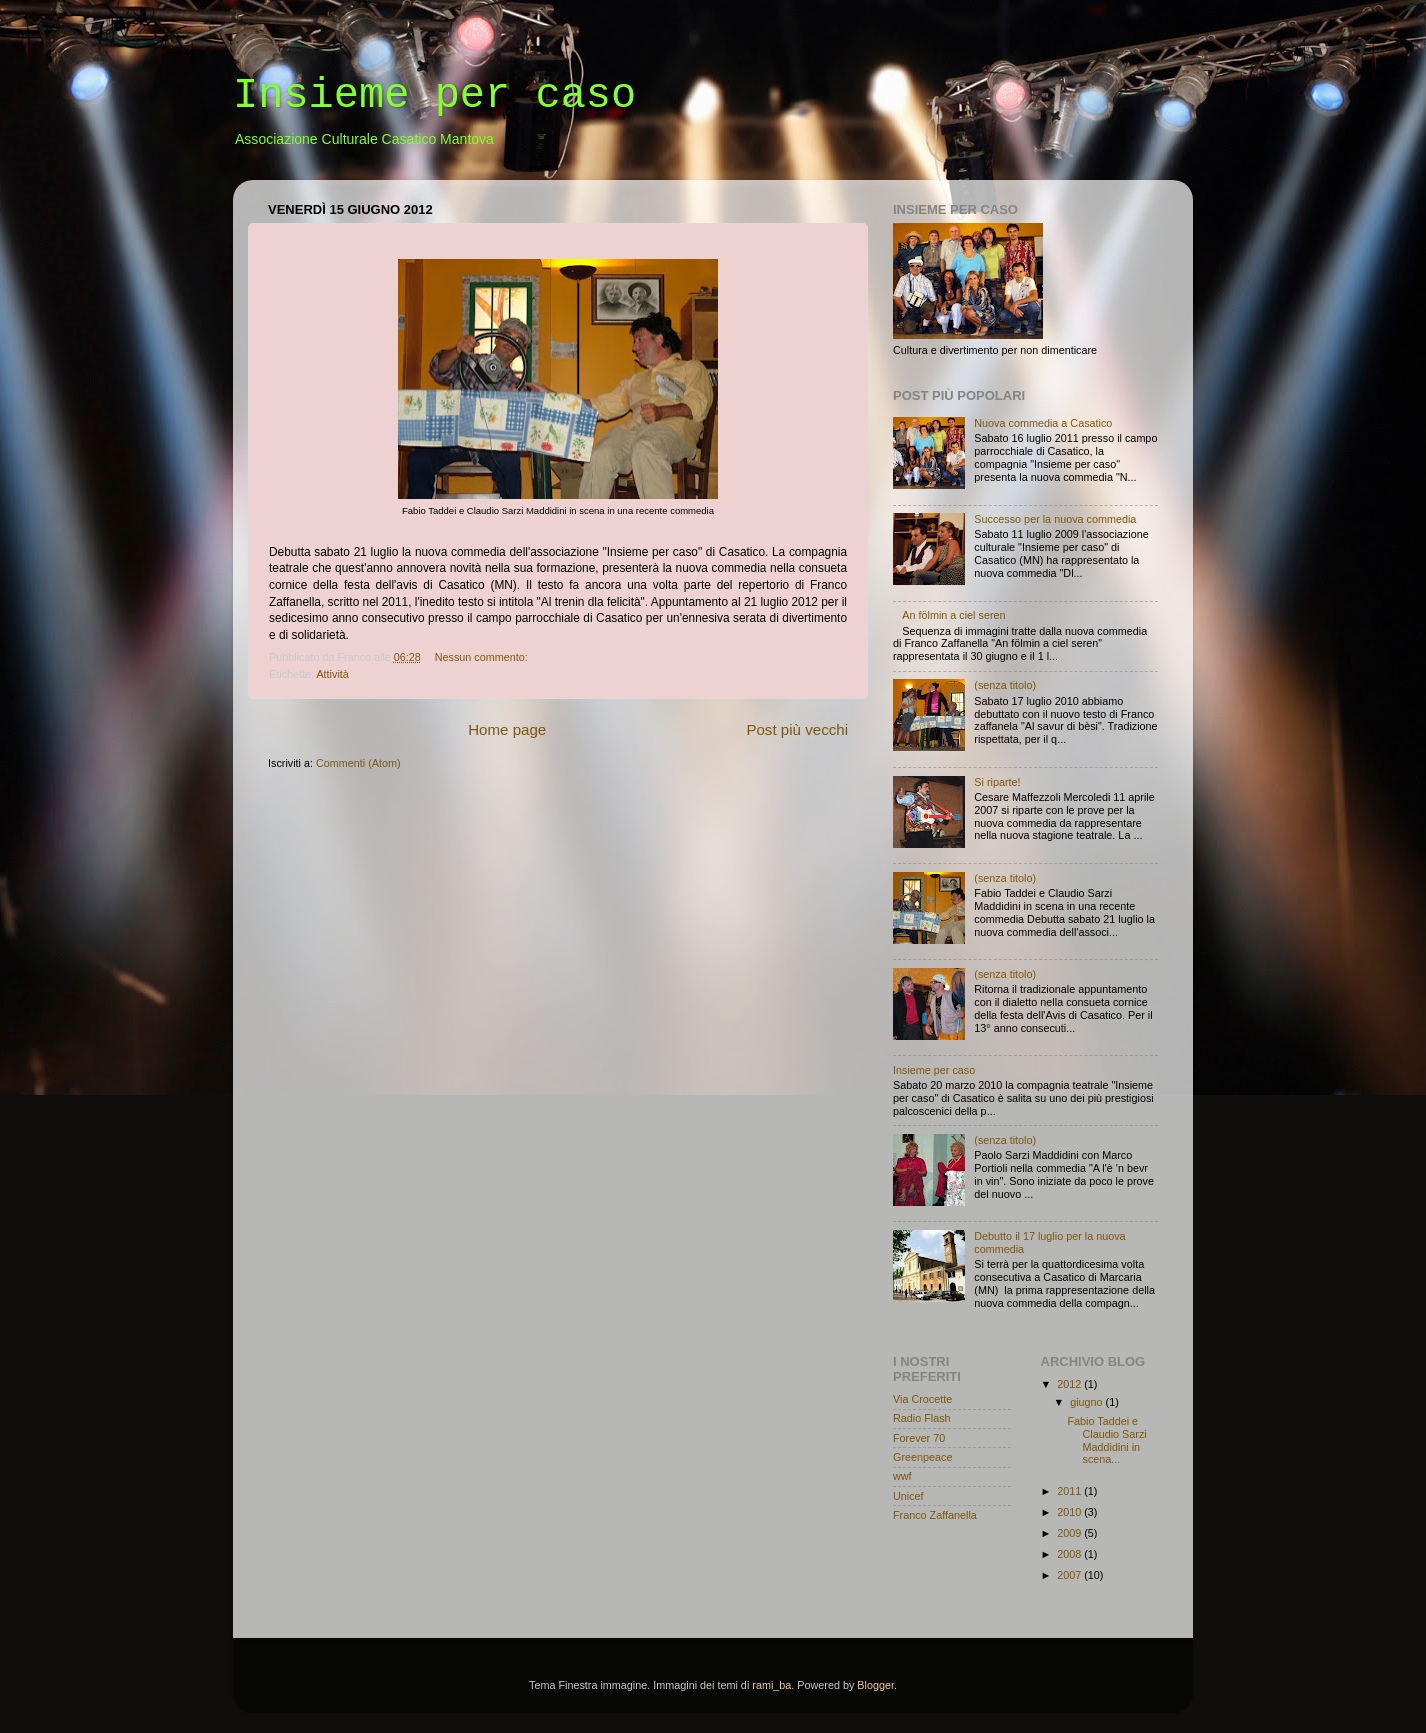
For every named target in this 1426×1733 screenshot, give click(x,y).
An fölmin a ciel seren (953, 615)
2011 (1070, 1491)
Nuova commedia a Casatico (1043, 423)
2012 (1070, 1384)
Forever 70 (919, 1438)
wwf (902, 1476)
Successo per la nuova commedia (1055, 519)
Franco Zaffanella (935, 1515)
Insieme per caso (934, 1070)
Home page (507, 729)
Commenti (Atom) (358, 763)
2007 (1070, 1575)
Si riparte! (997, 782)
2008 (1070, 1554)
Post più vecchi (797, 729)
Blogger (875, 1685)
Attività (332, 674)
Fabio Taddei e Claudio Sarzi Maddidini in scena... (1106, 1440)
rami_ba (771, 1685)
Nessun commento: (483, 657)
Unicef (908, 1496)
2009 (1070, 1533)
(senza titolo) (1005, 685)
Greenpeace (922, 1457)
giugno (1087, 1402)
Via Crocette (922, 1399)
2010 (1070, 1512)
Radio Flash (922, 1418)
